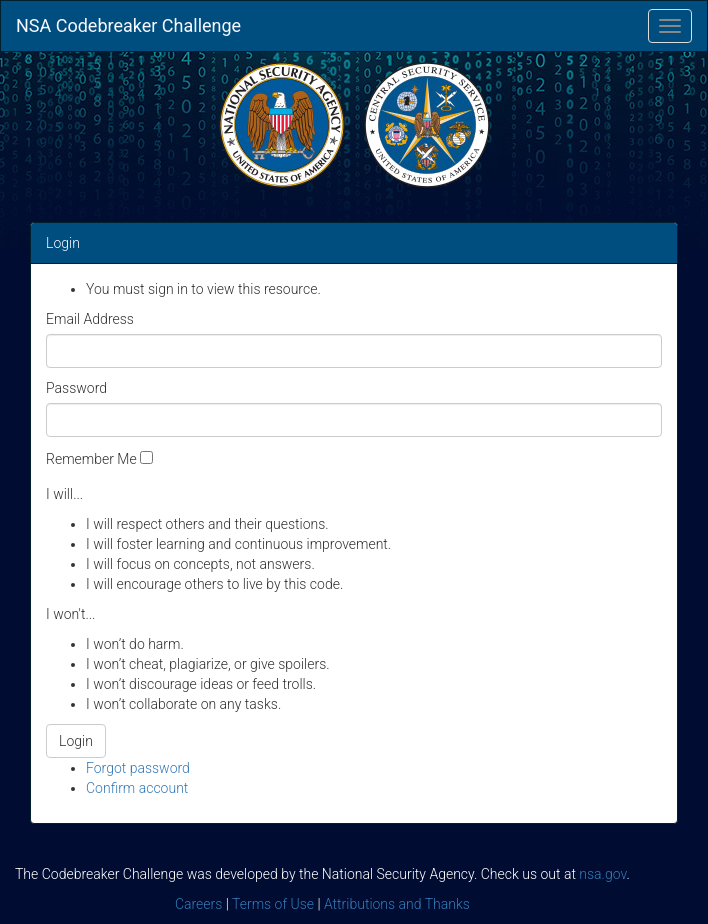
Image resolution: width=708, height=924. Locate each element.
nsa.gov (602, 874)
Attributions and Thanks (397, 904)
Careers (198, 904)
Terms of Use (273, 904)
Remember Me (91, 459)
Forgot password (138, 768)
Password (76, 388)
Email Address (90, 319)
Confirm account (137, 788)
